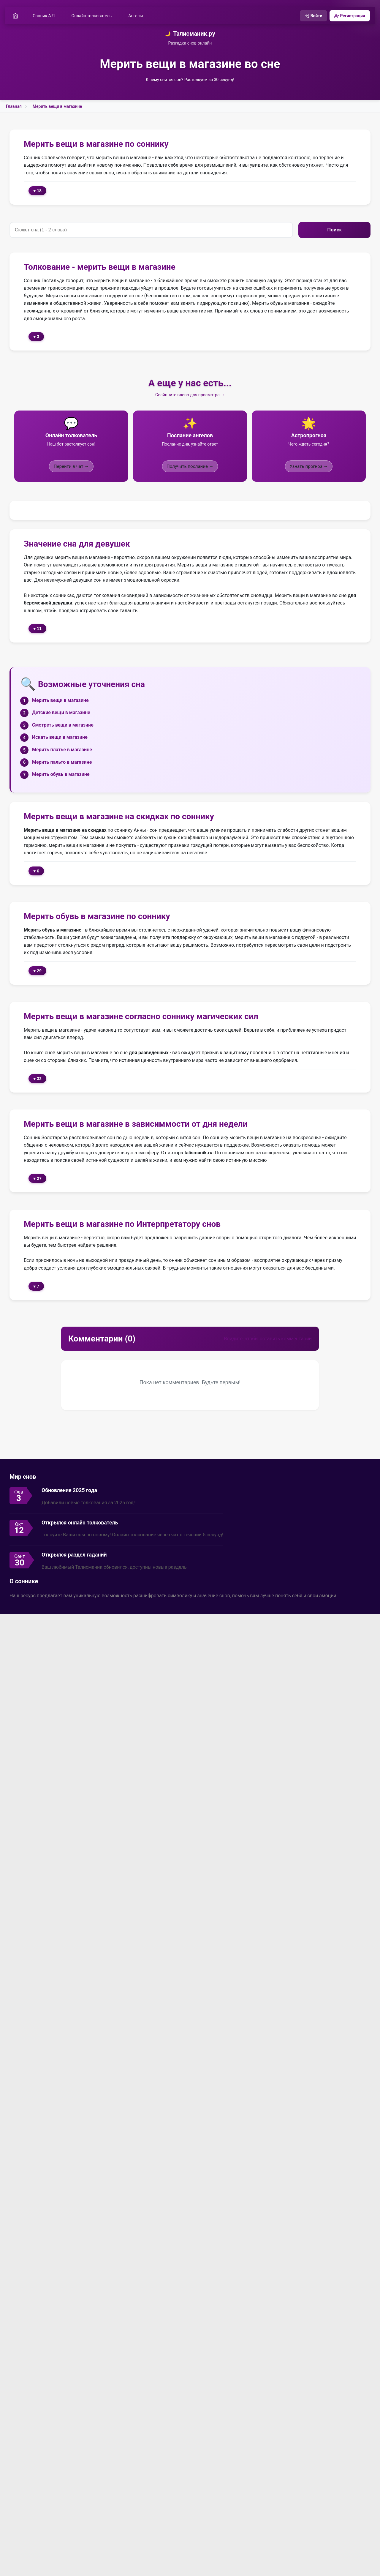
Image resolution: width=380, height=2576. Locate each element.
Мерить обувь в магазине (61, 774)
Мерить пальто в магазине (62, 762)
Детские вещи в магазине (61, 713)
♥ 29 (37, 971)
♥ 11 (37, 628)
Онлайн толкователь (92, 15)
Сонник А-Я (44, 15)
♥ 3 (36, 336)
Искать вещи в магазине (60, 737)
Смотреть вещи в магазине (63, 725)
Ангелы (136, 15)
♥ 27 (37, 1178)
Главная (14, 106)
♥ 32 (37, 1078)
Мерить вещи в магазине (57, 106)
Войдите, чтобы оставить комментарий (268, 1339)
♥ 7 (36, 1286)
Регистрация (349, 15)
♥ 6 (36, 871)
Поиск (334, 230)
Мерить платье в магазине (62, 750)
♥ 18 (37, 191)
